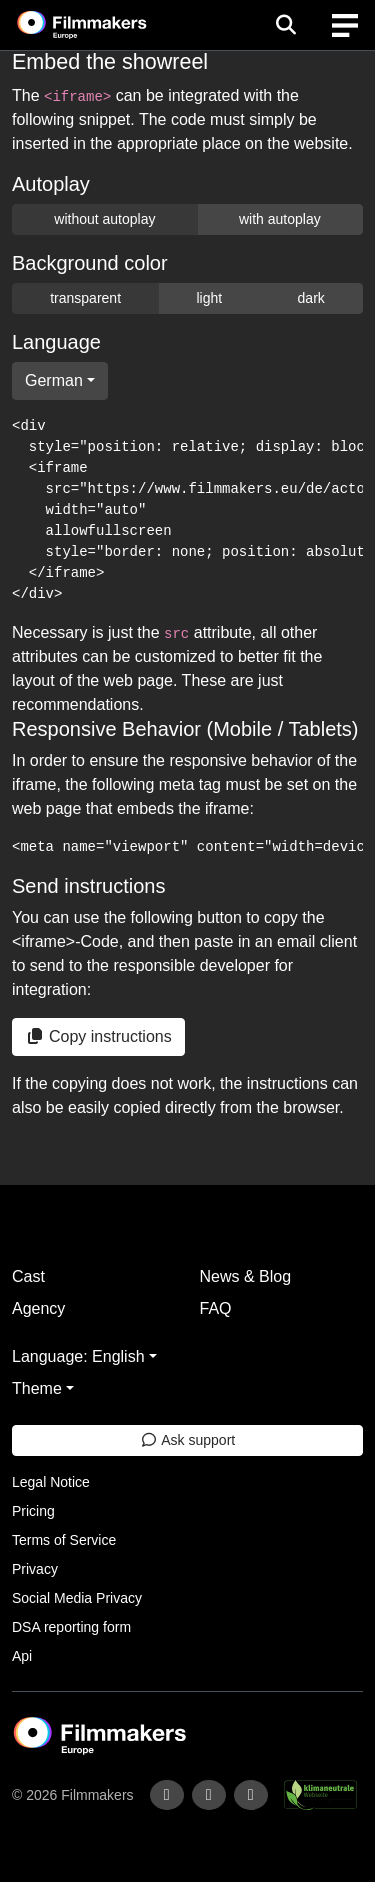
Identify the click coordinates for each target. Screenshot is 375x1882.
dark (311, 298)
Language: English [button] (78, 1356)
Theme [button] (37, 1388)
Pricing (33, 1511)
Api (22, 1656)
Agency (38, 1308)
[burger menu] (345, 25)
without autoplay (104, 219)
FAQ (216, 1308)
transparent (85, 298)
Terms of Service (64, 1540)
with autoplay (280, 219)
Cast (28, 1276)
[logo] (106, 25)
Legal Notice (51, 1482)
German (54, 380)
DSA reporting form (71, 1627)
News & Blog (246, 1276)
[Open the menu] (285, 25)
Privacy (35, 1569)
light (209, 298)
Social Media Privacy (77, 1598)
